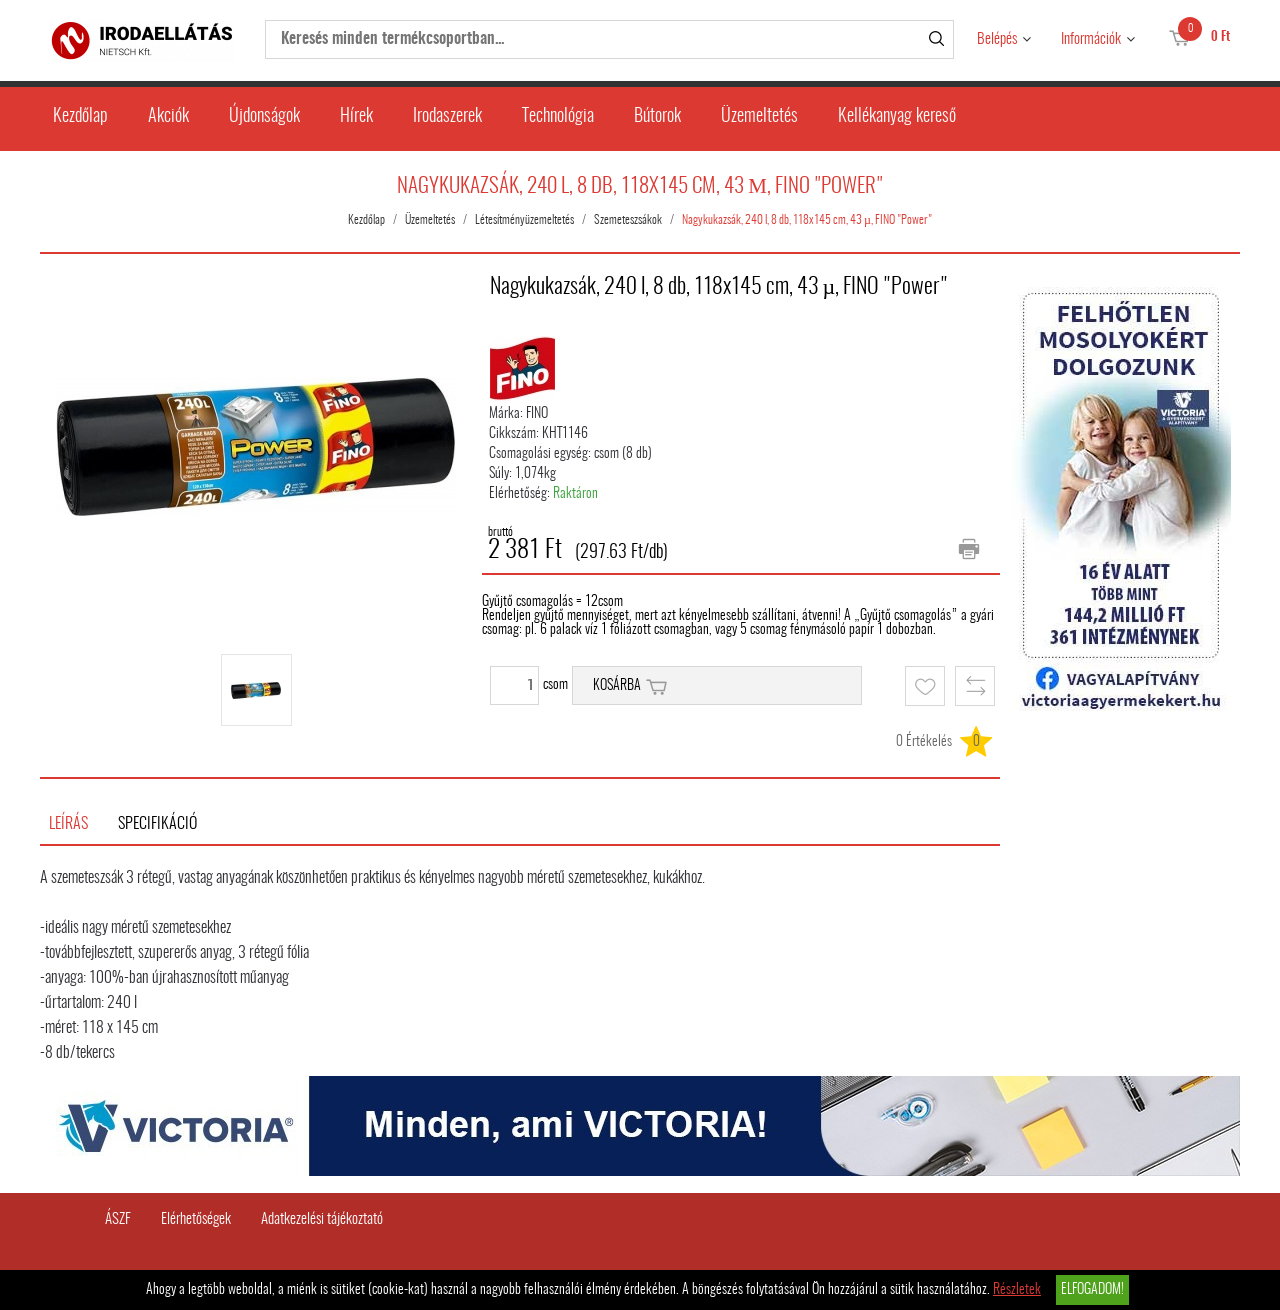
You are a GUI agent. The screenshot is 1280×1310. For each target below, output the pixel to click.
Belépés (997, 39)
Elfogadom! (1092, 1290)
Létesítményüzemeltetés (524, 220)
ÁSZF (118, 1219)
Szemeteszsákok (628, 220)
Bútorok (657, 117)
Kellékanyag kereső (897, 117)
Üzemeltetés (759, 117)
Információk (1091, 39)
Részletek (1017, 1290)
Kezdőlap (80, 117)
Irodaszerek (447, 117)
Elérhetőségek (196, 1219)
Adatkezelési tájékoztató (322, 1219)
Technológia (558, 117)
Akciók (168, 117)
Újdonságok (264, 117)
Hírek (356, 117)
